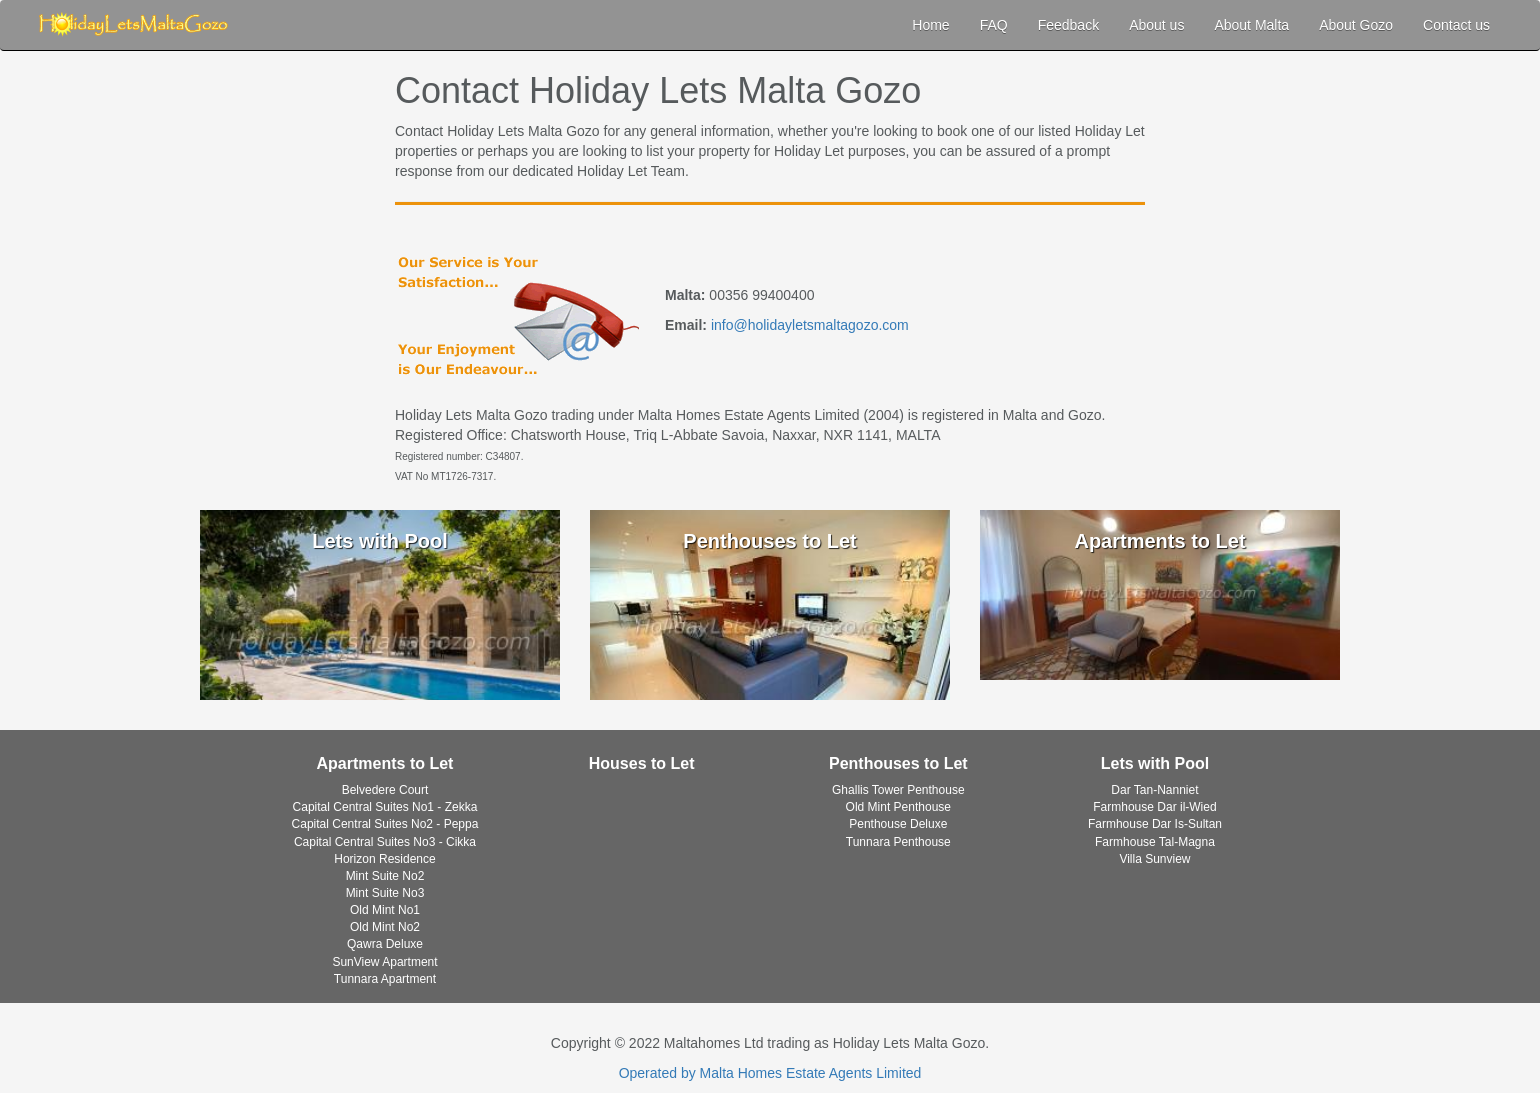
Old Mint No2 (385, 927)
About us (1156, 25)
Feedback (1068, 25)
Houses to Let (642, 763)
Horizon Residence (384, 859)
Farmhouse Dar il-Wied (1154, 807)
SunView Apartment (384, 962)
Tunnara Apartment (385, 979)
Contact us (1456, 25)
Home (930, 25)
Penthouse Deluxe (898, 824)
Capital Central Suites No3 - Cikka (385, 842)
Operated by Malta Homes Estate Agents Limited (770, 1073)
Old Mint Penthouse (898, 807)
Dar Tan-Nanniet (1154, 790)
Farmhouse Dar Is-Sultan (1155, 824)
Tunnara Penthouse (898, 842)
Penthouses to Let (898, 763)
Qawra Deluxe (385, 944)
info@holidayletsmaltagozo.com (810, 325)
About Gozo (1356, 25)
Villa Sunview (1154, 859)
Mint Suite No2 (385, 876)
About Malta (1251, 25)
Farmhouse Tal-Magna (1155, 842)
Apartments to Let (385, 763)
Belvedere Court (385, 790)
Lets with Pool (1155, 763)
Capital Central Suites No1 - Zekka (385, 807)
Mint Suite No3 (385, 893)
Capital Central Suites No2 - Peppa (385, 824)
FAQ (994, 25)
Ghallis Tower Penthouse (898, 790)
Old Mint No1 (385, 910)
